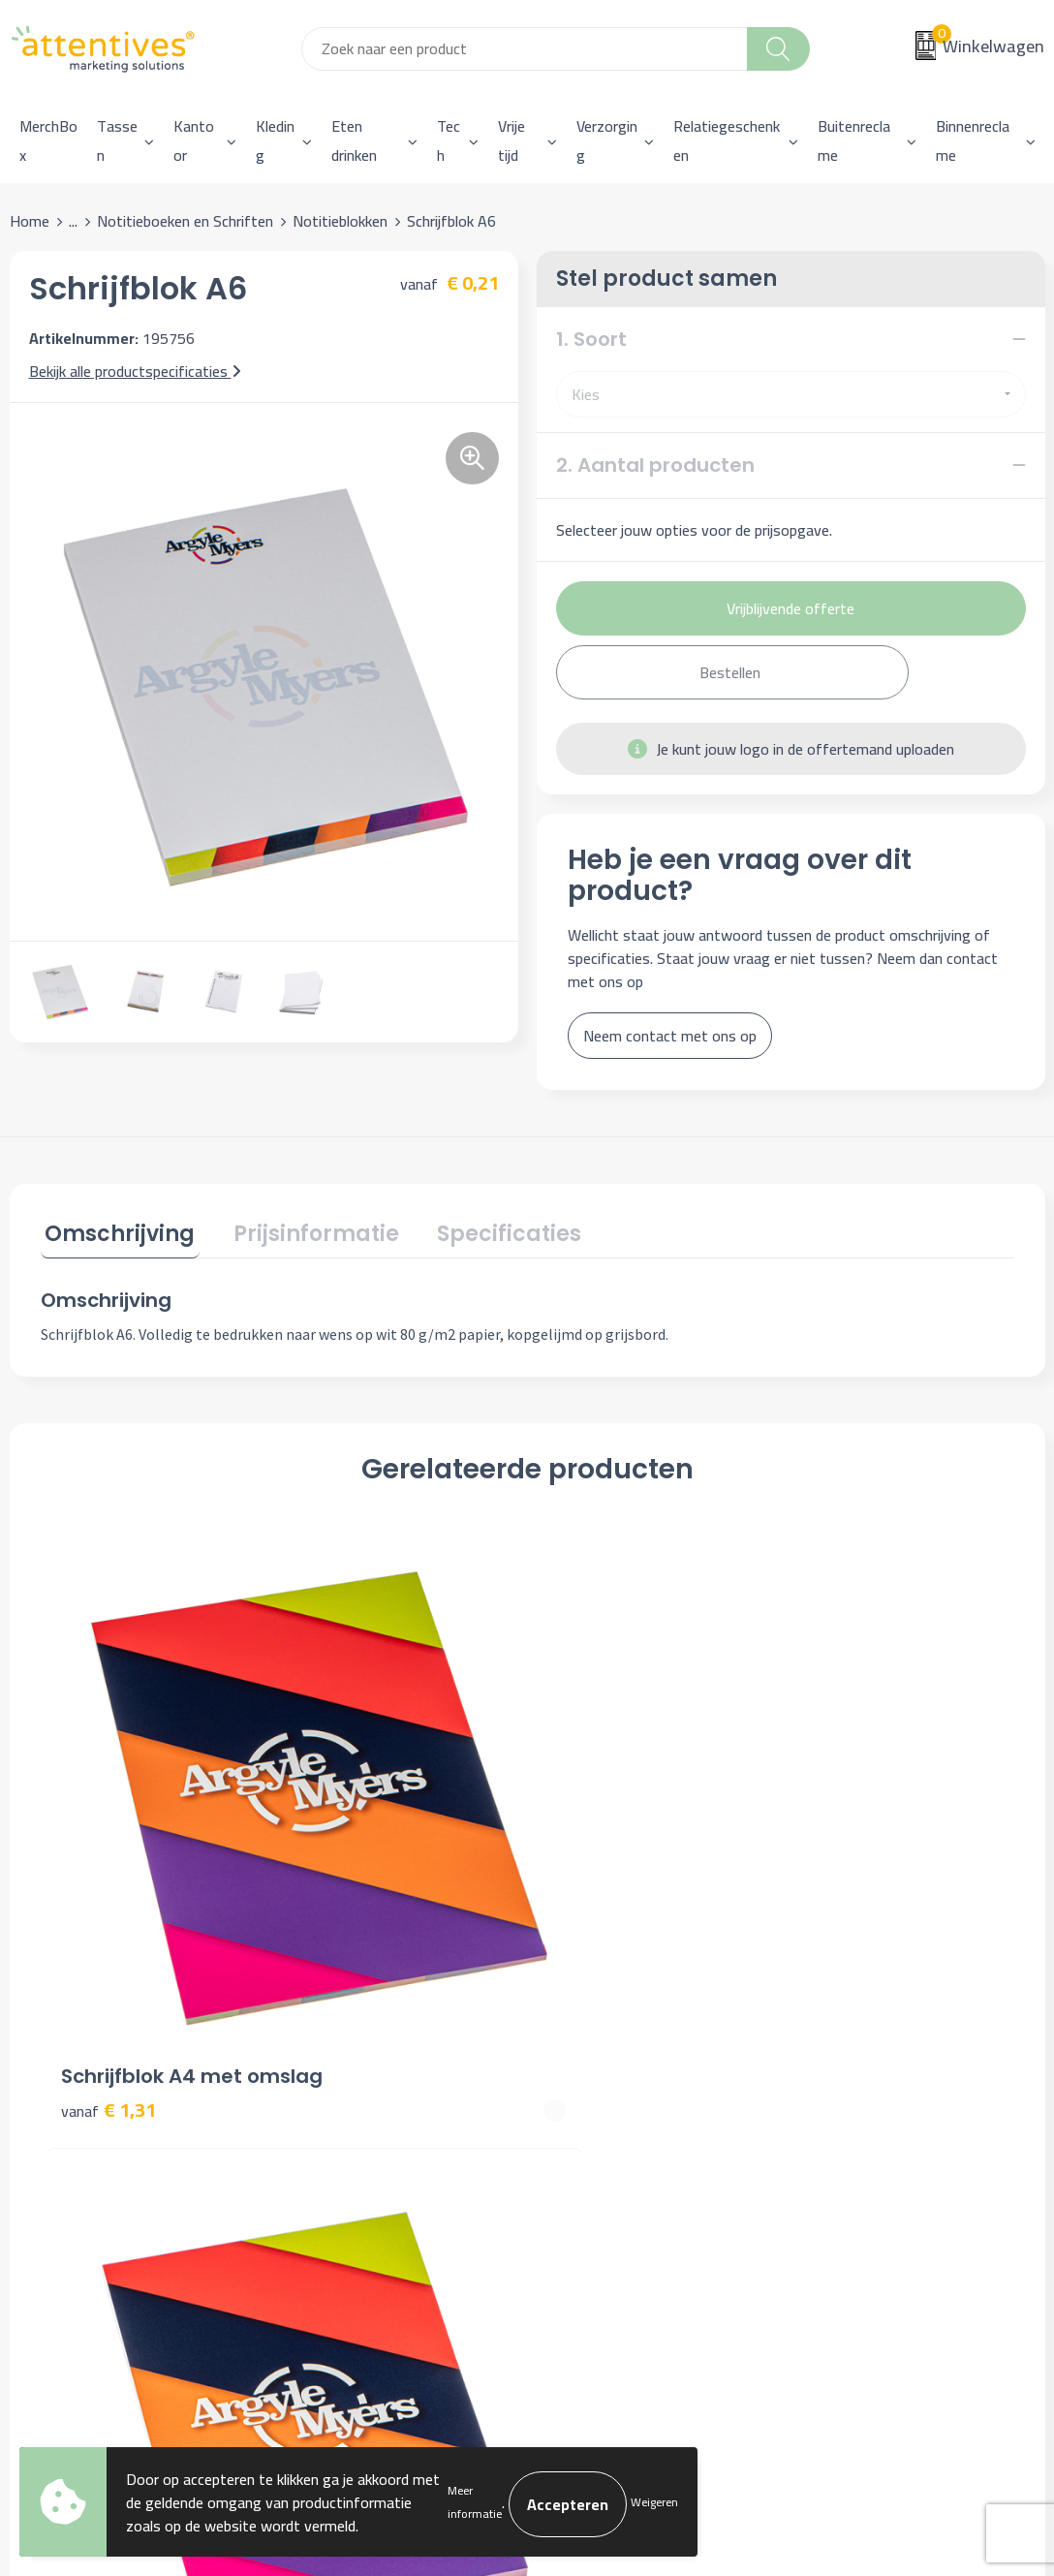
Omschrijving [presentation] (116, 1230)
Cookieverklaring (859, 2070)
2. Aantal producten (655, 465)
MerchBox (48, 140)
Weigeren (654, 2502)
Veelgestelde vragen (360, 2099)
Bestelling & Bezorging (626, 2070)
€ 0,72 (351, 1831)
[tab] (116, 1234)
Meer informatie (475, 2502)
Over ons (323, 2040)
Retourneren (592, 2128)
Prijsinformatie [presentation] (303, 1230)
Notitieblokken (340, 220)
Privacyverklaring (861, 2099)
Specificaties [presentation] (487, 1230)
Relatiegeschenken (726, 140)
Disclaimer (840, 2128)
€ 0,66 (594, 1802)
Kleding (275, 140)
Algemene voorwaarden (884, 2040)
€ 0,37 (837, 1802)
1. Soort (591, 339)
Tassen (117, 140)
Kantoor (193, 140)
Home (29, 220)
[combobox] (524, 49)
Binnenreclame (972, 140)
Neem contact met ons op (670, 1035)
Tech (448, 140)
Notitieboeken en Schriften (185, 220)
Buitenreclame (854, 140)
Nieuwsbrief (333, 2070)
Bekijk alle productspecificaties (135, 371)
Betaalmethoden (606, 2099)
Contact (577, 2040)
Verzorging (606, 140)
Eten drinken (354, 140)
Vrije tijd (511, 140)
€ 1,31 (108, 1831)
